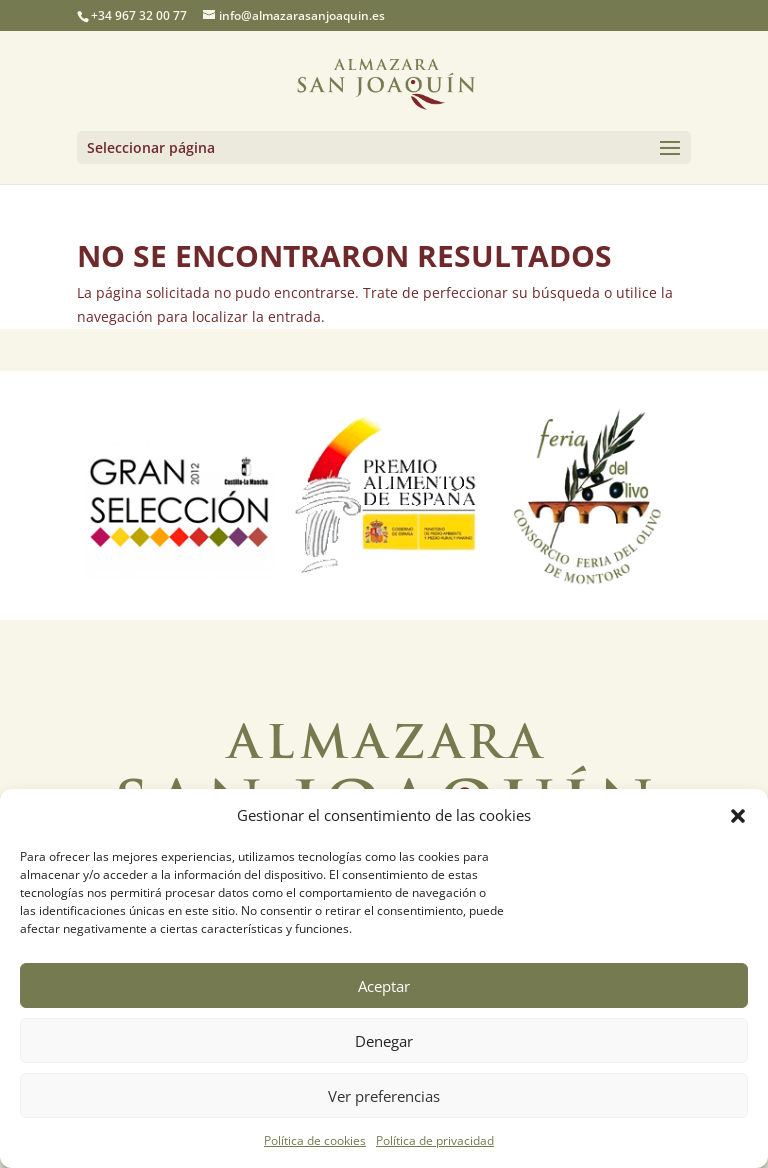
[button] (738, 816)
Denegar (384, 1041)
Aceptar (384, 986)
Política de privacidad (435, 1140)
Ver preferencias (384, 1096)
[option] (179, 495)
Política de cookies (315, 1140)
